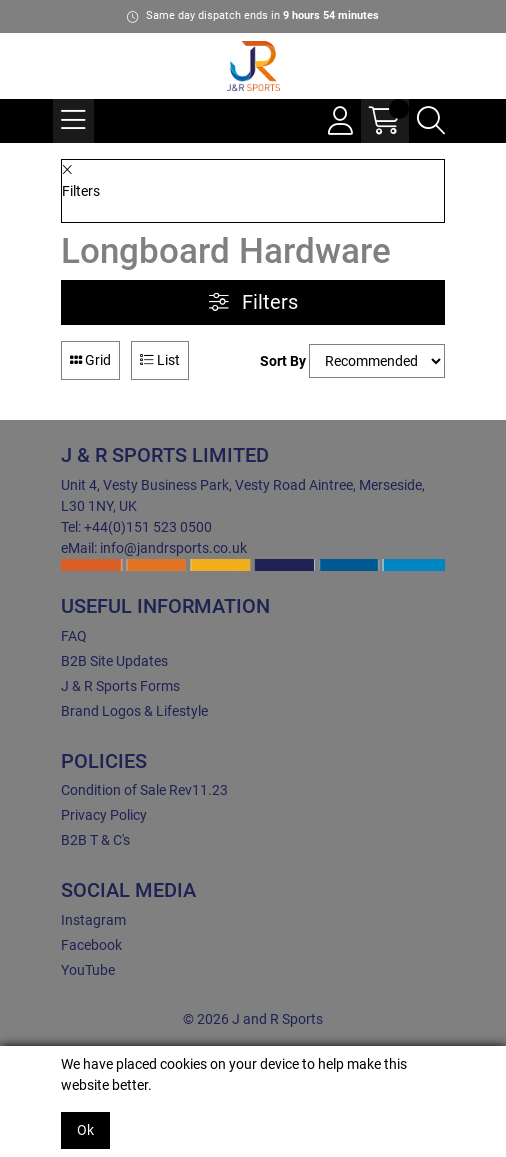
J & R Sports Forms (120, 686)
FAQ (74, 636)
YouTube (88, 970)
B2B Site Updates (114, 661)
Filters (253, 302)
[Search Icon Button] (431, 121)
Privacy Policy (104, 815)
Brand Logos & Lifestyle (134, 711)
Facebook (91, 945)
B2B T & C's (95, 840)
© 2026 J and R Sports (253, 1019)
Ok (85, 1130)
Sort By (283, 361)
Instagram (93, 920)
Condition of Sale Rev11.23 (144, 790)
